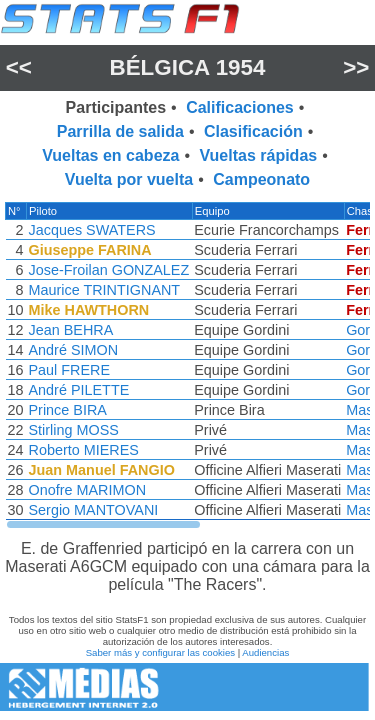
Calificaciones (240, 107)
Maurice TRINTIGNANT (105, 290)
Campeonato (261, 179)
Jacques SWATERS (92, 230)
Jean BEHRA (71, 330)
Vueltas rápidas (259, 155)
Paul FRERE (70, 370)
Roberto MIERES (84, 450)
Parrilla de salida (120, 131)
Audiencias (265, 652)
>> (356, 67)
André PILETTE (79, 390)
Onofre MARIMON (88, 490)
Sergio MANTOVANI (94, 510)
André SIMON (74, 350)
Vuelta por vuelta (129, 179)
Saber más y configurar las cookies (160, 652)
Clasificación (253, 131)
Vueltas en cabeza (110, 155)
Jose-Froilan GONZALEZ (109, 270)
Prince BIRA (68, 410)
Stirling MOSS (74, 430)
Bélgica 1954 (188, 67)
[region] (187, 366)
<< (19, 67)
